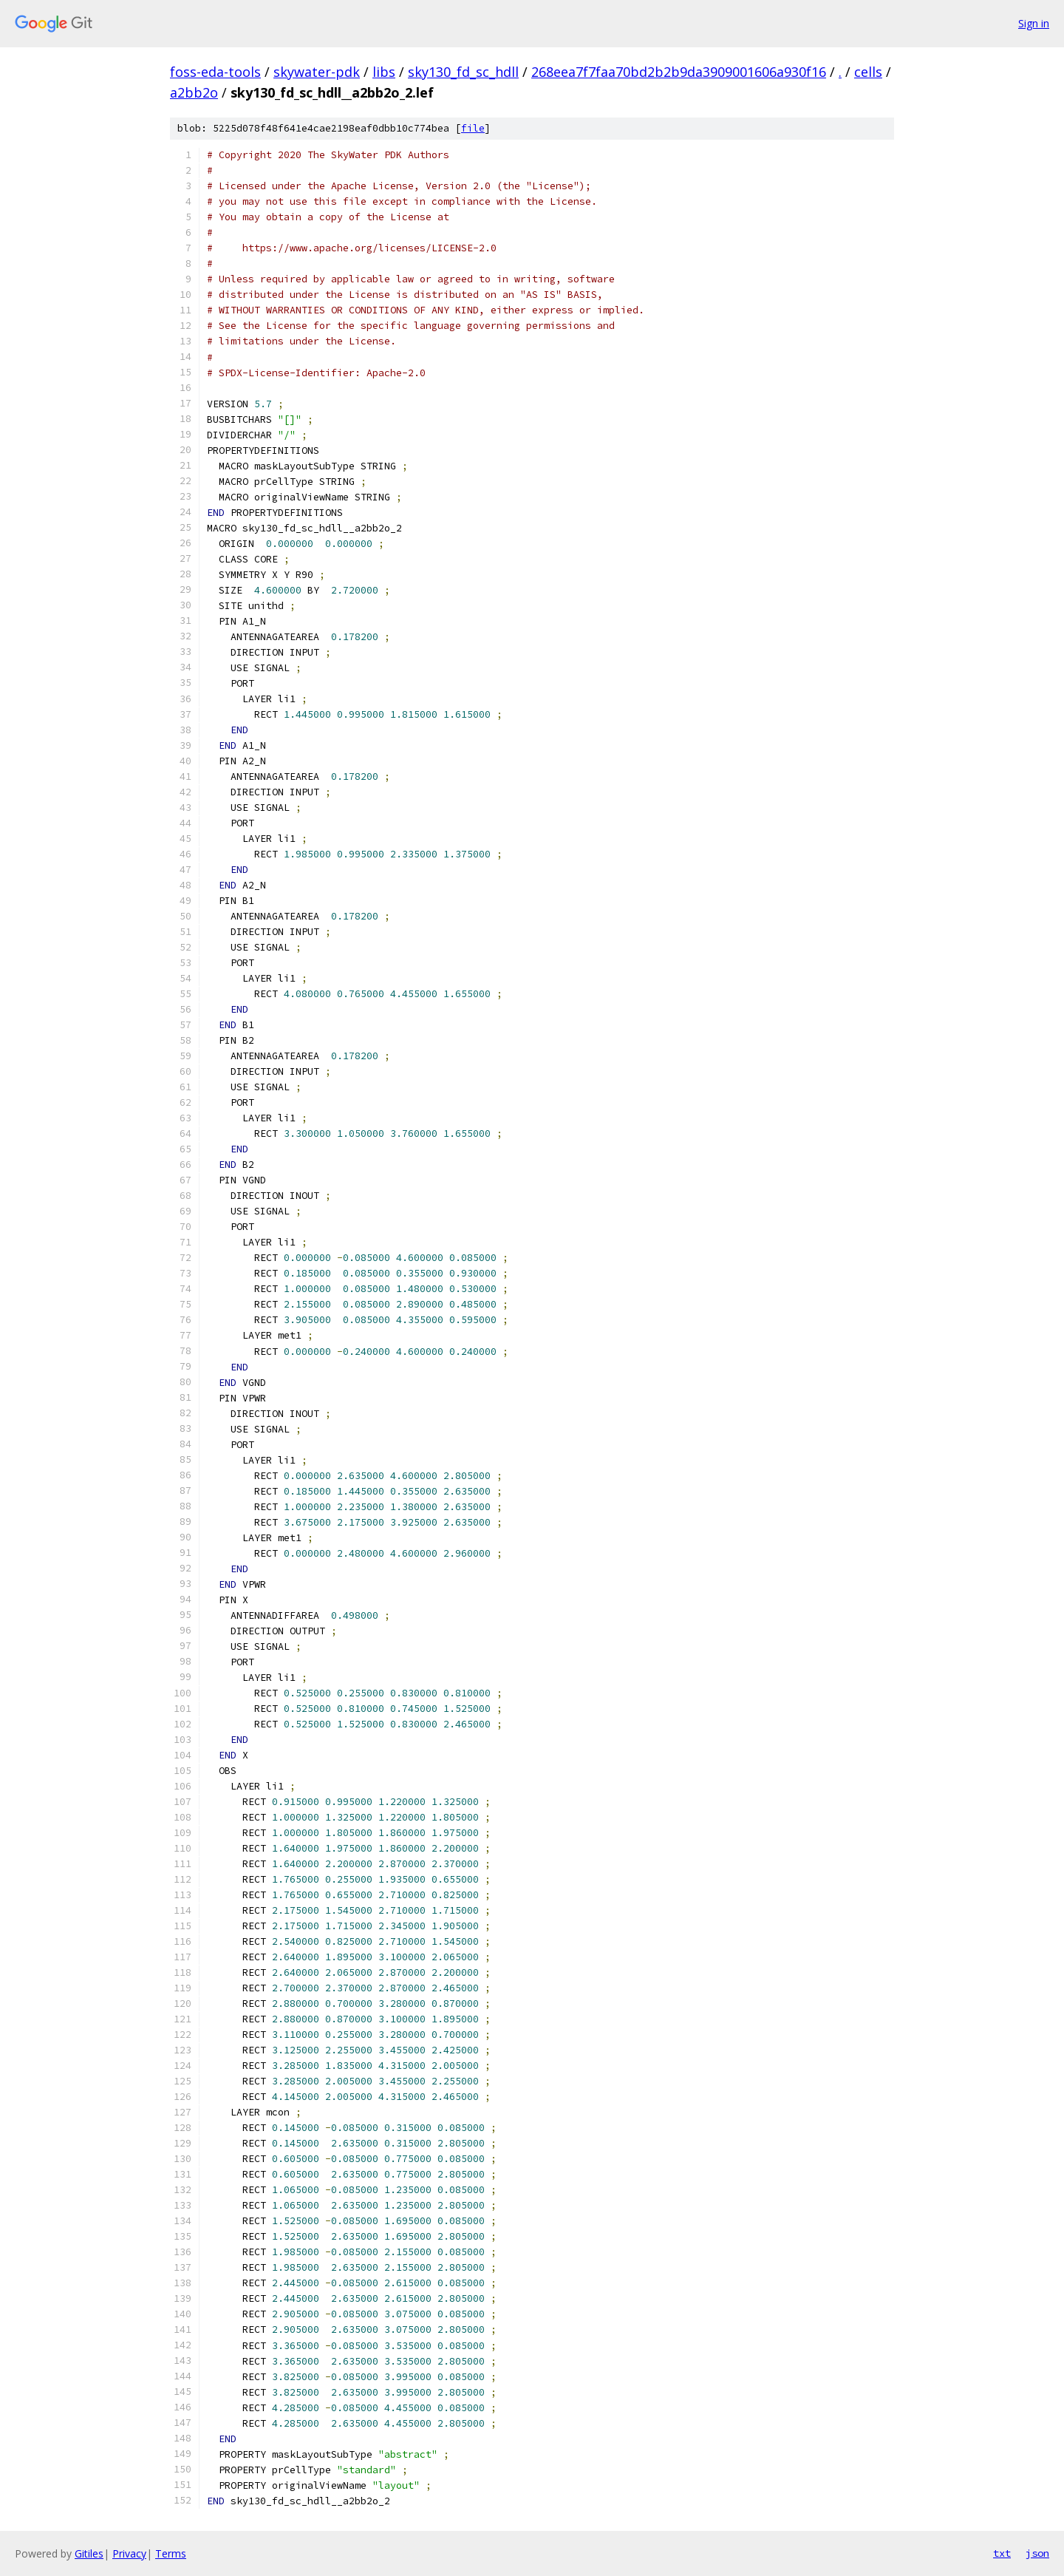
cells (868, 72)
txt (1002, 2553)
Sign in (1033, 23)
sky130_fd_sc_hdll (463, 72)
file (473, 128)
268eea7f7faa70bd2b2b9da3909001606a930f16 (678, 72)
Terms (170, 2553)
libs (383, 72)
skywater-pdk (316, 72)
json (1037, 2553)
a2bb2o (194, 92)
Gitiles (89, 2553)
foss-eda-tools (215, 72)
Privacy (129, 2553)
